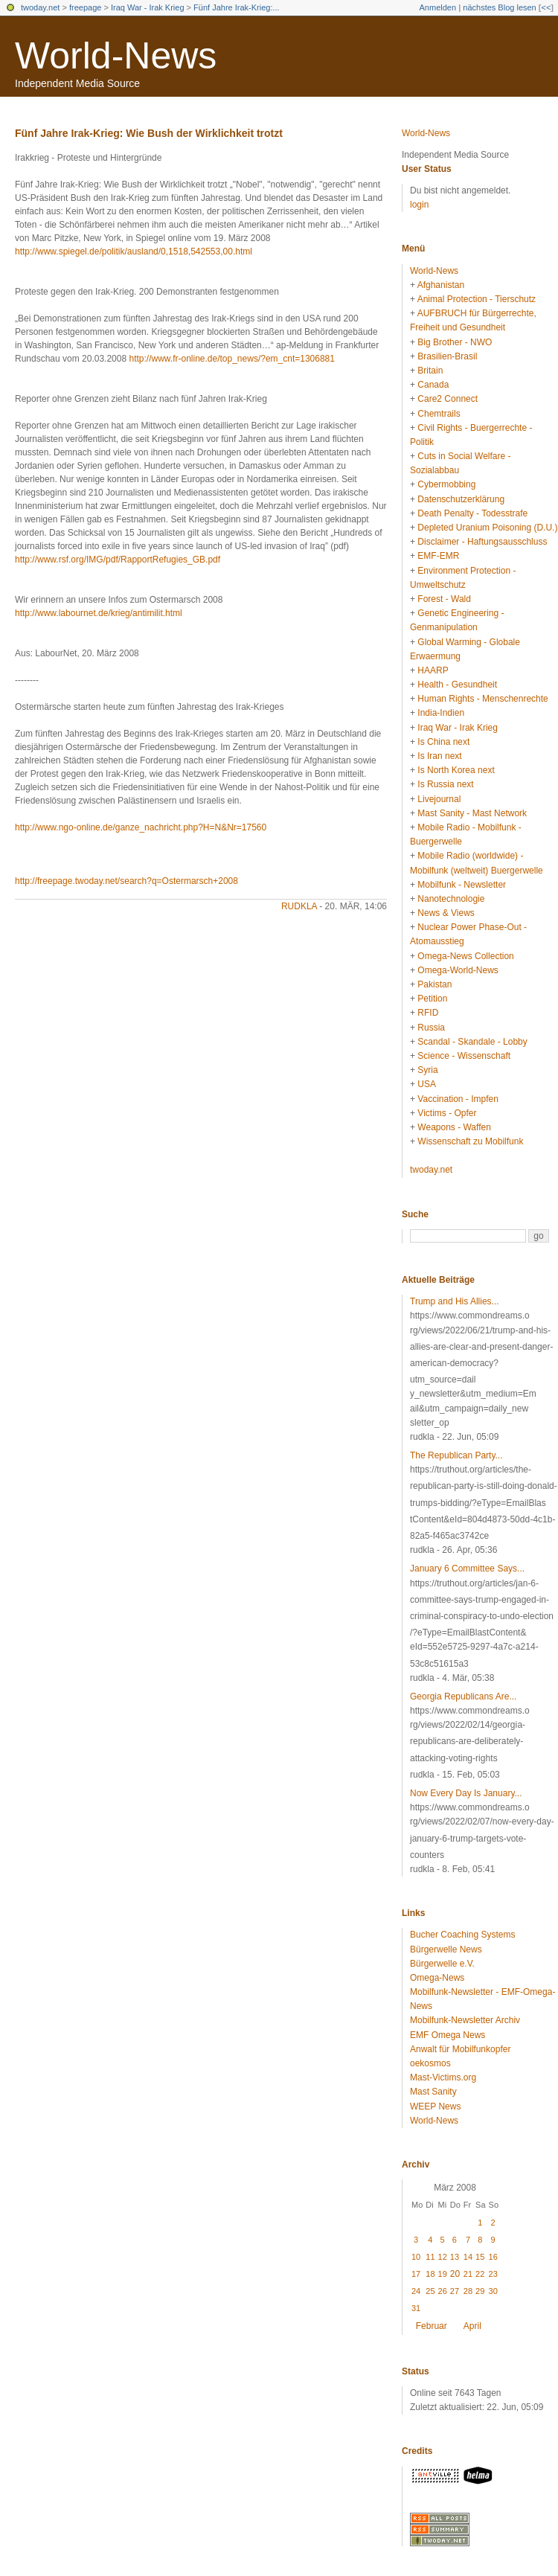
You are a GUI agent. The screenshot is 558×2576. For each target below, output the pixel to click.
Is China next (443, 742)
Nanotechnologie (450, 899)
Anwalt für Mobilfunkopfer (460, 2049)
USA (426, 1084)
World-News (116, 56)
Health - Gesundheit (457, 684)
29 (479, 2291)
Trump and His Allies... (454, 1301)
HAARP (432, 670)
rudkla (299, 906)
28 (468, 2291)
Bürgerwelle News (446, 1949)
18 (430, 2273)
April (472, 2326)
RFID (427, 1012)
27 (454, 2291)
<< (546, 7)
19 (442, 2273)
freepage (85, 7)
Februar (431, 2326)
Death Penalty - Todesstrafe (472, 513)
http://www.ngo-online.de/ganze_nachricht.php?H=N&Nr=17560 (140, 827)
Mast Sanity (433, 2091)
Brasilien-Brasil (447, 356)
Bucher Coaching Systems (462, 1934)
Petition (432, 998)
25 (430, 2291)
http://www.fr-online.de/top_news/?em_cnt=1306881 (232, 358)
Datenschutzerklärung (460, 499)
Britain (430, 370)
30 (493, 2291)
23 (493, 2273)
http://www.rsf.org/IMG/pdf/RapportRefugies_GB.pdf (117, 559)
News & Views (445, 913)
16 (493, 2256)
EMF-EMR (438, 556)
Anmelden (438, 7)
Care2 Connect (447, 399)
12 (442, 2256)
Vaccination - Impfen (457, 1099)
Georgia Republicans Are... (463, 1696)
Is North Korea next (455, 770)
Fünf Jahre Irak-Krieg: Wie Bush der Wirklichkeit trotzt (149, 133)
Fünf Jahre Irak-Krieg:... (236, 7)
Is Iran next (439, 756)
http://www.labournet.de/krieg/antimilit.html (98, 613)
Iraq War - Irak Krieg (148, 7)
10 (415, 2256)
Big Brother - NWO (454, 342)
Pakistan (434, 984)
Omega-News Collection (465, 956)
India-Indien (440, 713)
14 (468, 2256)
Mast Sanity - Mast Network (472, 813)
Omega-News (437, 1978)
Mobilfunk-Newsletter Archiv (465, 2020)
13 (454, 2256)
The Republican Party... (456, 1455)
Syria (427, 1070)
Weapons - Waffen (454, 1127)
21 (468, 2273)
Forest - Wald (444, 599)
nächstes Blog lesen (499, 7)
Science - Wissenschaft (463, 1056)
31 (415, 2308)
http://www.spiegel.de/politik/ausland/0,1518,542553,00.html (133, 251)
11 (430, 2256)
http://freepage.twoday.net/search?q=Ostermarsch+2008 (126, 881)
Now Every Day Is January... (466, 1793)
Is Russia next (445, 784)
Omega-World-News (457, 970)
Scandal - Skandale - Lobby (472, 1042)
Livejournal (439, 799)
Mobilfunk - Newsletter (461, 885)
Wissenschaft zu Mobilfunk (470, 1141)
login (419, 204)
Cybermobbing (446, 484)
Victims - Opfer (446, 1113)
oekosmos (430, 2063)
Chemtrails (438, 413)
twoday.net (40, 7)
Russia (431, 1027)
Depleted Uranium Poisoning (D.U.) (487, 527)
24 (415, 2291)
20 (455, 2274)
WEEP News (435, 2106)
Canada (433, 384)
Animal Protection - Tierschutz (476, 299)
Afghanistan (440, 285)
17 (415, 2273)
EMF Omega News (447, 2035)
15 (479, 2256)
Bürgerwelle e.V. (442, 1963)
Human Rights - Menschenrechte (482, 698)
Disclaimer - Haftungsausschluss (482, 541)
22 (479, 2273)
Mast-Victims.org (443, 2077)
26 (442, 2291)
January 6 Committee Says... (467, 1568)
